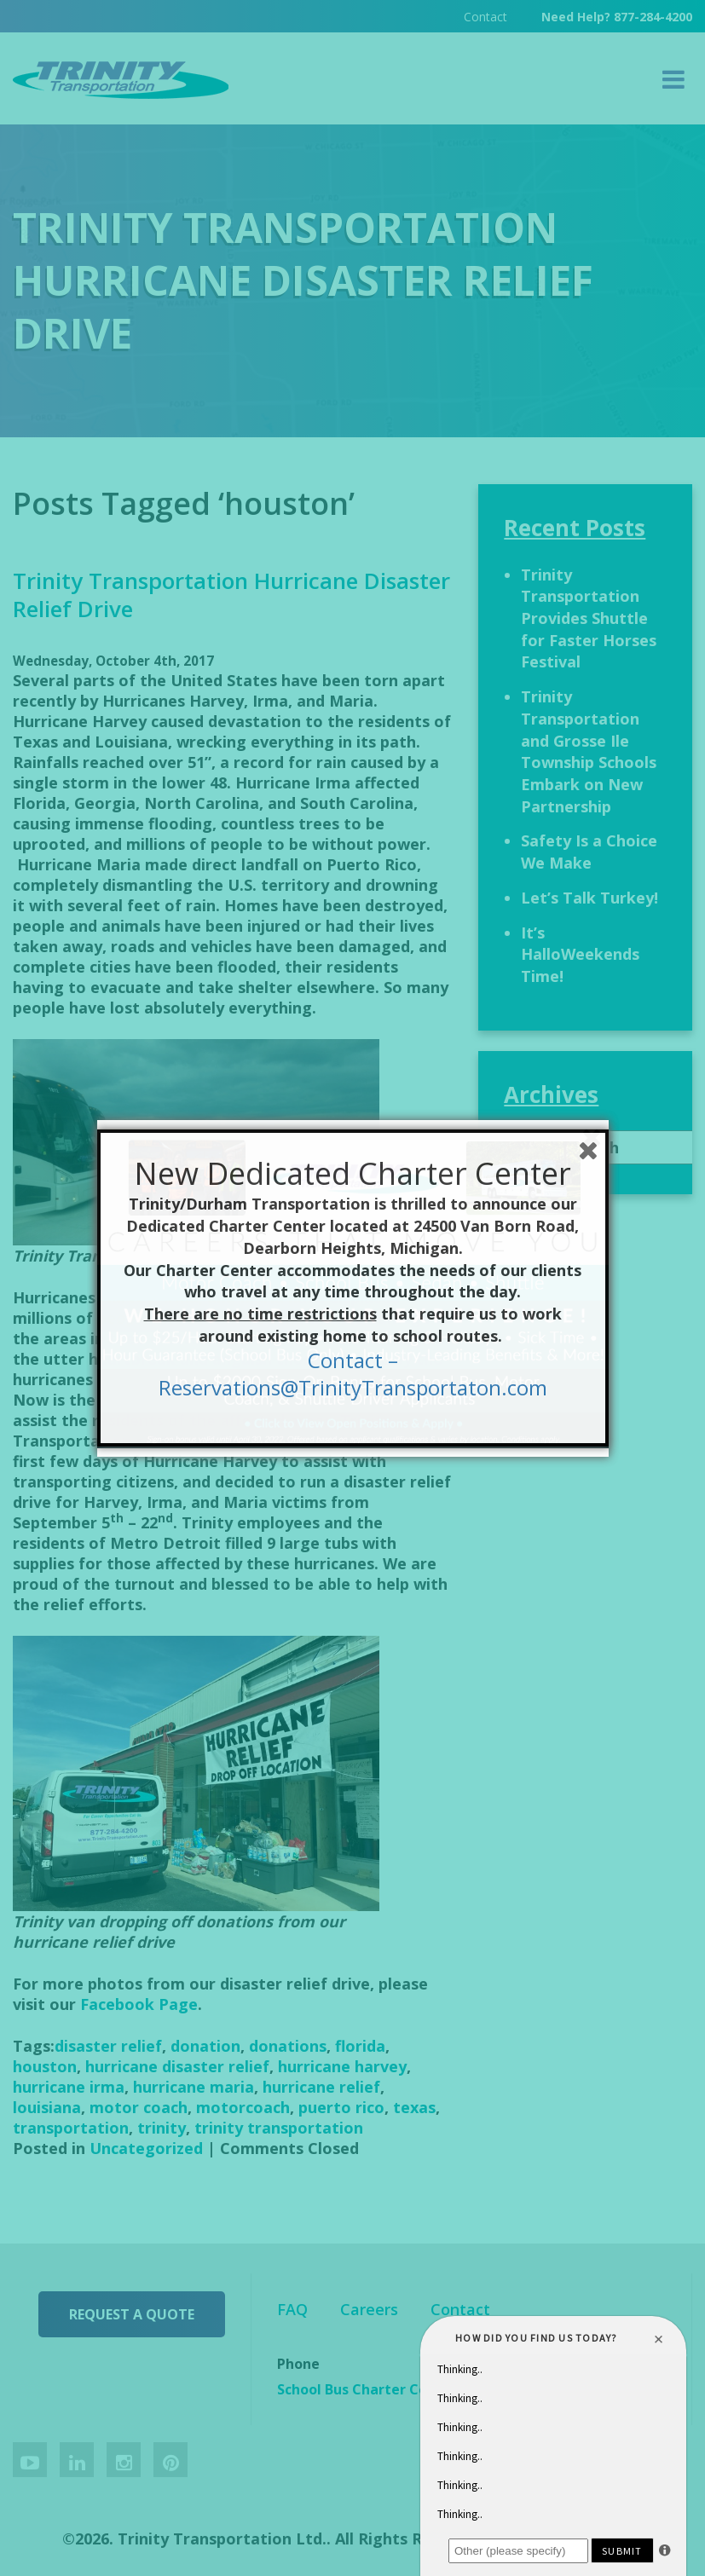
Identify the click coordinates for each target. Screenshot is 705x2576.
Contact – (353, 1360)
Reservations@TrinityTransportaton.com (353, 1387)
